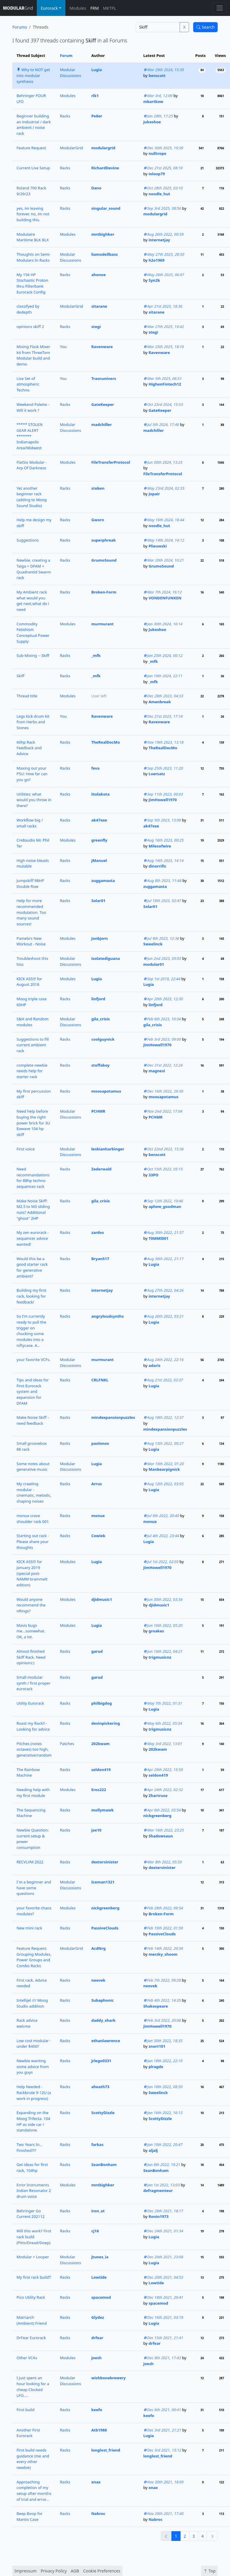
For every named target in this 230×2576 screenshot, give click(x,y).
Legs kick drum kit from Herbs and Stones (32, 722)
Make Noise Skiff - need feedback (32, 1420)
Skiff (20, 675)
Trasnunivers (103, 378)
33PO (153, 1175)
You (63, 346)
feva (95, 768)
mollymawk (102, 1810)
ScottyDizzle (103, 2112)
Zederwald (101, 1169)
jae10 (96, 1830)
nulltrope (157, 153)
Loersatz (156, 773)
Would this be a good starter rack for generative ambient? (32, 1267)
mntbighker (102, 234)
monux (98, 1515)
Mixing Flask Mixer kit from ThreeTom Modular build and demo (33, 355)
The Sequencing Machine (30, 1813)
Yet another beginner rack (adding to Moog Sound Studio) (31, 497)
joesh (96, 2357)
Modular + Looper (32, 2256)
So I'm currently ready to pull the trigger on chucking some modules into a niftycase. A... (31, 1331)
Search (205, 27)
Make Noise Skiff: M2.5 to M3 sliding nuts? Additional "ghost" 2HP (33, 1209)
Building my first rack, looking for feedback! (31, 1296)
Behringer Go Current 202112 (30, 2213)
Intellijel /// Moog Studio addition (32, 2003)
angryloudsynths (107, 1316)
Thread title (26, 695)
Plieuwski (157, 546)
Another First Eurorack (28, 2433)
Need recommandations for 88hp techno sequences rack (33, 1177)
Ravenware (102, 346)
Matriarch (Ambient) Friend (31, 2320)
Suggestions (27, 540)
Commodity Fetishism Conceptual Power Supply (32, 632)
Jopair (154, 493)
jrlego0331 (101, 2060)
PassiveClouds (104, 1928)
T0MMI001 (158, 1238)
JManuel (99, 860)
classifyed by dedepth (27, 309)
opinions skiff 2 (30, 326)
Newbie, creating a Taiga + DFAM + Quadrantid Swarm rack (33, 568)
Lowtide (99, 2277)
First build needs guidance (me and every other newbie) (32, 2458)
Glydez (97, 2317)
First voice (25, 1149)
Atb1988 (99, 2430)
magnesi (156, 1070)
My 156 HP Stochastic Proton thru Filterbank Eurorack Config (32, 283)
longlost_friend (105, 2450)
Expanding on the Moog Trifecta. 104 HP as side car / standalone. (33, 2121)
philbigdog (101, 1703)
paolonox (100, 1443)
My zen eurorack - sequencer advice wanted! (32, 1238)
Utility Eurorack (30, 1703)
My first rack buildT (33, 2277)
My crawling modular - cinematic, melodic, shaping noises (33, 1492)
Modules (78, 8)
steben (98, 488)
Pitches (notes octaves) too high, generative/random (34, 1749)
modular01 (153, 964)
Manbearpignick (164, 1469)
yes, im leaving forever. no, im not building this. (32, 214)
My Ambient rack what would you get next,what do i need (32, 600)
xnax (96, 2482)
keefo (96, 2409)
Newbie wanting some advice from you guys (32, 2066)
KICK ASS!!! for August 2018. (29, 981)
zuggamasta (103, 880)
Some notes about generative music (32, 1466)
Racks (65, 116)
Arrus (96, 1483)
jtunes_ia (99, 2256)
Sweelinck (153, 944)
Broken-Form (103, 592)
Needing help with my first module (33, 1792)
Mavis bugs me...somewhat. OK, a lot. (30, 1631)
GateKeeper (102, 404)
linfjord (98, 998)
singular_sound (105, 208)
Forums (19, 27)
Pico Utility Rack (30, 2297)
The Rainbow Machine (28, 1772)
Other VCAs (26, 2357)
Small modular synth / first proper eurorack (33, 1683)
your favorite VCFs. (33, 1359)
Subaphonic (102, 2000)
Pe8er (96, 116)
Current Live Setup (33, 167)
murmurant (102, 624)
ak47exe (99, 820)
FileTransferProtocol (110, 462)
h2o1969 (156, 260)
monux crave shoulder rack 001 (32, 1518)
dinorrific (157, 866)
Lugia (96, 69)
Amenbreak (159, 701)
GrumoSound (104, 560)
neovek (98, 1980)
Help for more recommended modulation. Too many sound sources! (31, 912)
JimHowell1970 (162, 799)
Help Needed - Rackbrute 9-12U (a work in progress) (33, 2092)
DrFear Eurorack (31, 2337)
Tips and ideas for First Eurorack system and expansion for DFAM (32, 1391)
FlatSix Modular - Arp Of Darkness (31, 465)
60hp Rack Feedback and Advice (29, 747)
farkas (97, 2144)
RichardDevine (105, 167)
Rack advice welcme (26, 2023)
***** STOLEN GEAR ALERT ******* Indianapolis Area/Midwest (29, 436)
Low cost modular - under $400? (33, 2043)
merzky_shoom (162, 1954)
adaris (154, 1365)
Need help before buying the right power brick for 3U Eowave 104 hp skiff (33, 1123)
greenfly (99, 840)
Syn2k (154, 280)
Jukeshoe (152, 121)
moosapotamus (106, 1091)
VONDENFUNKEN (164, 598)
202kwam (100, 1743)
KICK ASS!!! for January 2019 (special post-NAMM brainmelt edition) (31, 1573)
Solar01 (98, 900)
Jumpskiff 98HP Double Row (30, 883)
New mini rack (29, 1928)
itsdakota (100, 794)
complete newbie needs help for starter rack (31, 1070)
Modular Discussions (70, 72)
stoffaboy (100, 1065)
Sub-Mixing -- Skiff (32, 655)
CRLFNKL (99, 1380)
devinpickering (105, 1723)
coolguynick (103, 1039)
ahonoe (98, 274)
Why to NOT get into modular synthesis (33, 75)
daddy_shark (103, 2020)
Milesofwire (159, 846)
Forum (66, 55)
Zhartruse (157, 1795)
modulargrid (103, 147)
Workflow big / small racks (29, 823)
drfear (97, 2337)
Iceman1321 (103, 1882)
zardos (97, 1232)
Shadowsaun (160, 1836)
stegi (96, 326)
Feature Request (31, 147)
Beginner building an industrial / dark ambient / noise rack (33, 124)
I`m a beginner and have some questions (33, 1887)
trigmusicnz (159, 1657)
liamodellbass (104, 254)
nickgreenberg (157, 1815)
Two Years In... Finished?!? (29, 2147)
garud (97, 1651)
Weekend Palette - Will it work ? (32, 407)
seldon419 (101, 1769)
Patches (67, 1743)
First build (25, 2409)
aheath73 (100, 2086)
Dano (96, 188)
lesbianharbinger (107, 1149)
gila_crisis (100, 1018)
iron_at (98, 2210)
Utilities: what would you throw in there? (33, 799)
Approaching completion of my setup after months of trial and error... (33, 2490)
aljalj (153, 2150)
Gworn (97, 519)
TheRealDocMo (105, 742)
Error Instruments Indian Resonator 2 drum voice (33, 2190)
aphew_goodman (164, 1206)
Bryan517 (100, 1258)
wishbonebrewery (108, 2377)
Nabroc (98, 2513)
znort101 (156, 2046)
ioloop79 (156, 173)
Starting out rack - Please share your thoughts (32, 1541)
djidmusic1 (101, 1599)
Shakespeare (155, 2006)
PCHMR (98, 1111)
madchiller (101, 424)
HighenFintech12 (164, 384)
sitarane (99, 306)
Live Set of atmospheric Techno (27, 384)
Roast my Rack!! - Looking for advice (33, 1726)
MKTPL (109, 8)
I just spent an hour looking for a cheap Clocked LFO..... (32, 2386)
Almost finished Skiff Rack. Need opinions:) (31, 1657)
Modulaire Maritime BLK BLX (32, 237)
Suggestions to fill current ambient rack (32, 1045)
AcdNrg (98, 1948)
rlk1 (95, 95)
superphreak (103, 540)
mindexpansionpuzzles (113, 1417)
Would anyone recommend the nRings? (30, 1605)
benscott (157, 75)
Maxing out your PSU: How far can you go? (31, 773)
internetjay (159, 239)
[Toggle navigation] (219, 8)
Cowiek (98, 1535)
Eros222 (98, 1789)
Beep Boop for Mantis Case (29, 2516)
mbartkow (153, 101)
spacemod (101, 2297)
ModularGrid (71, 147)
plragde (155, 2066)
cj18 (95, 2231)
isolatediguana (105, 958)
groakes (156, 1631)
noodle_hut (159, 193)
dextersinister (104, 1862)
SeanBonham (104, 2164)
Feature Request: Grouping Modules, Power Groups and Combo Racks (33, 1957)
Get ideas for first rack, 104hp (32, 2167)
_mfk (95, 655)
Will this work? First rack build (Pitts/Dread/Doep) (33, 2236)
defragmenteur (158, 2190)
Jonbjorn (99, 938)
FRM (94, 8)
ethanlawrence (105, 2040)
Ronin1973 (158, 2216)
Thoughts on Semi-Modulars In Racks (33, 257)
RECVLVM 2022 (29, 1862)
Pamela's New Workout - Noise (31, 941)
